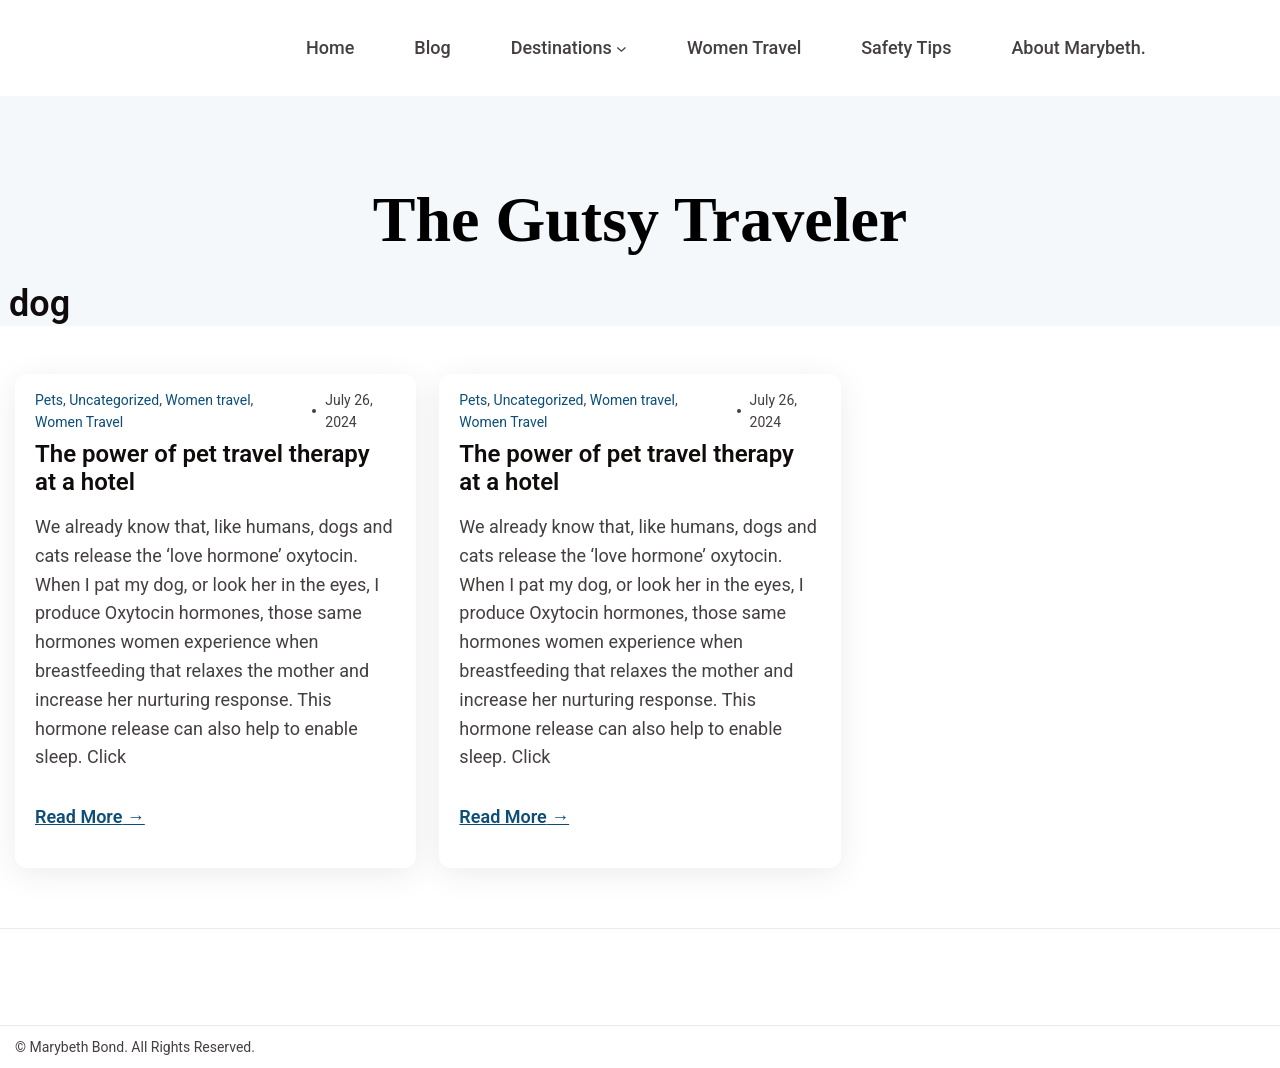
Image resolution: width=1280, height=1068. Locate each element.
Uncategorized (114, 400)
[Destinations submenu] (621, 48)
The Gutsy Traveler (640, 219)
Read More (78, 816)
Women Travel (79, 422)
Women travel (207, 400)
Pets (49, 400)
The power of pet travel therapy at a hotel (202, 468)
